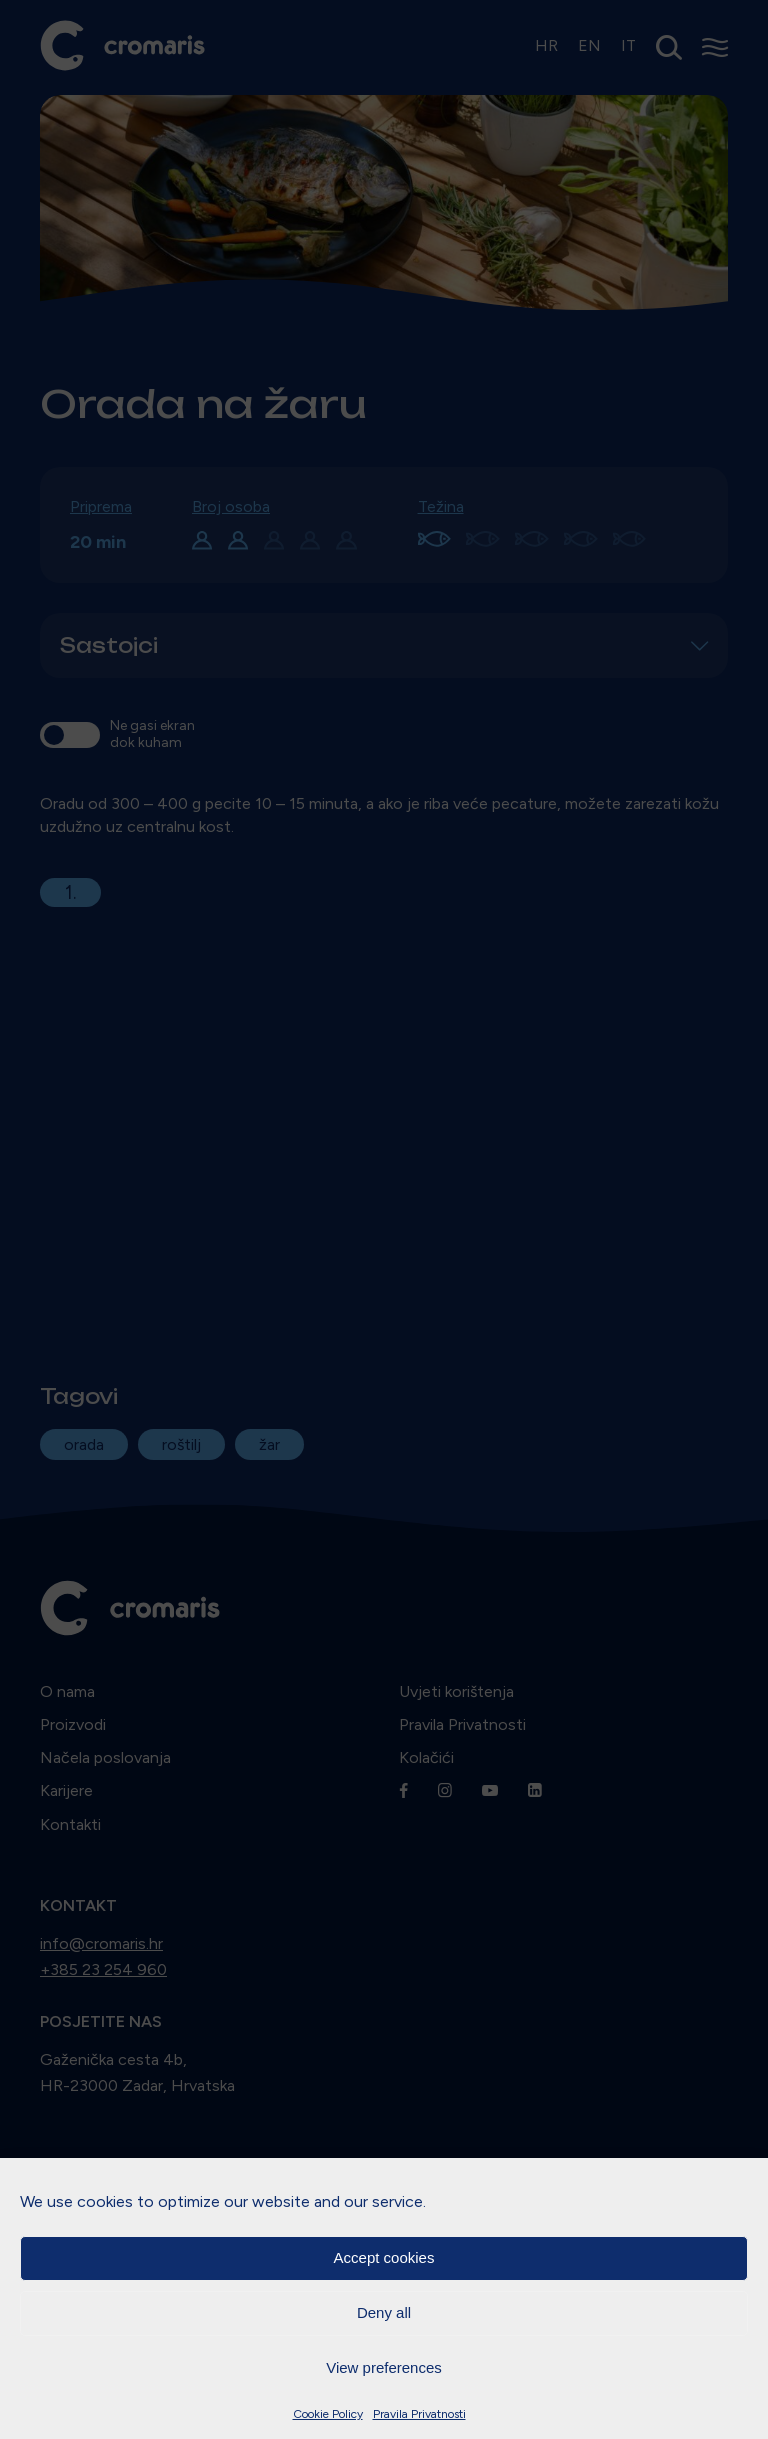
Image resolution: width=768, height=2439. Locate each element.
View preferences (384, 2367)
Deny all (384, 2312)
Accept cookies (384, 2257)
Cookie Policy (328, 2414)
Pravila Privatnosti (419, 2414)
